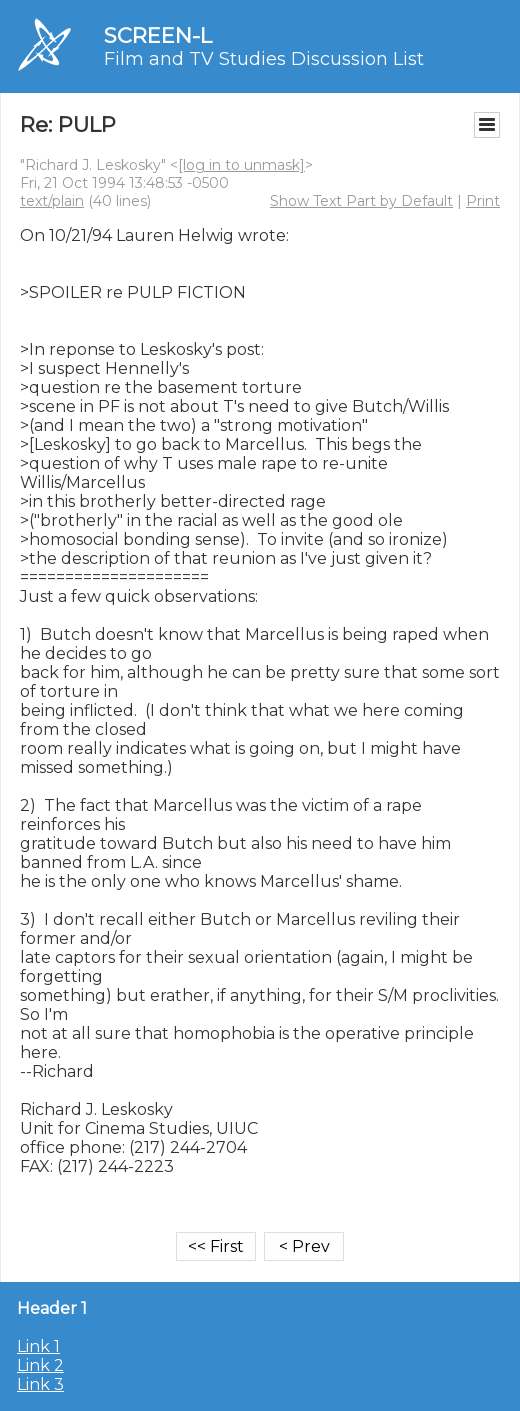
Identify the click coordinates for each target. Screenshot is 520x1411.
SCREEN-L (158, 35)
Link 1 (38, 1346)
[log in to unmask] (241, 165)
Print (483, 201)
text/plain (52, 201)
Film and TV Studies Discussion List (264, 59)
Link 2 (40, 1365)
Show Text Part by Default (361, 201)
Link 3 (40, 1384)
